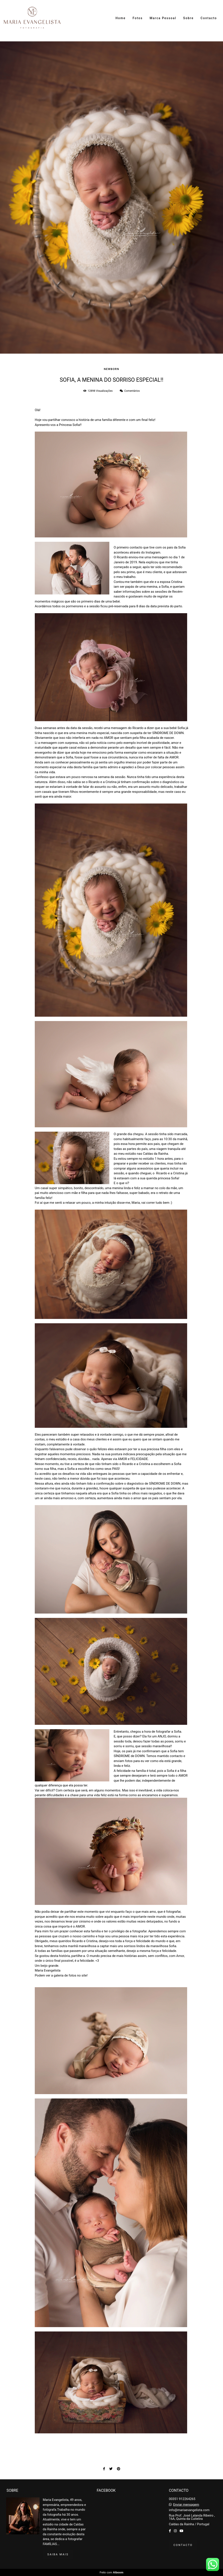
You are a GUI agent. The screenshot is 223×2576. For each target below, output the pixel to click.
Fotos (138, 18)
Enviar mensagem (186, 2504)
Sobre (188, 18)
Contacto (209, 18)
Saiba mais (58, 2554)
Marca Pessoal (163, 18)
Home (120, 18)
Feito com (111, 2572)
